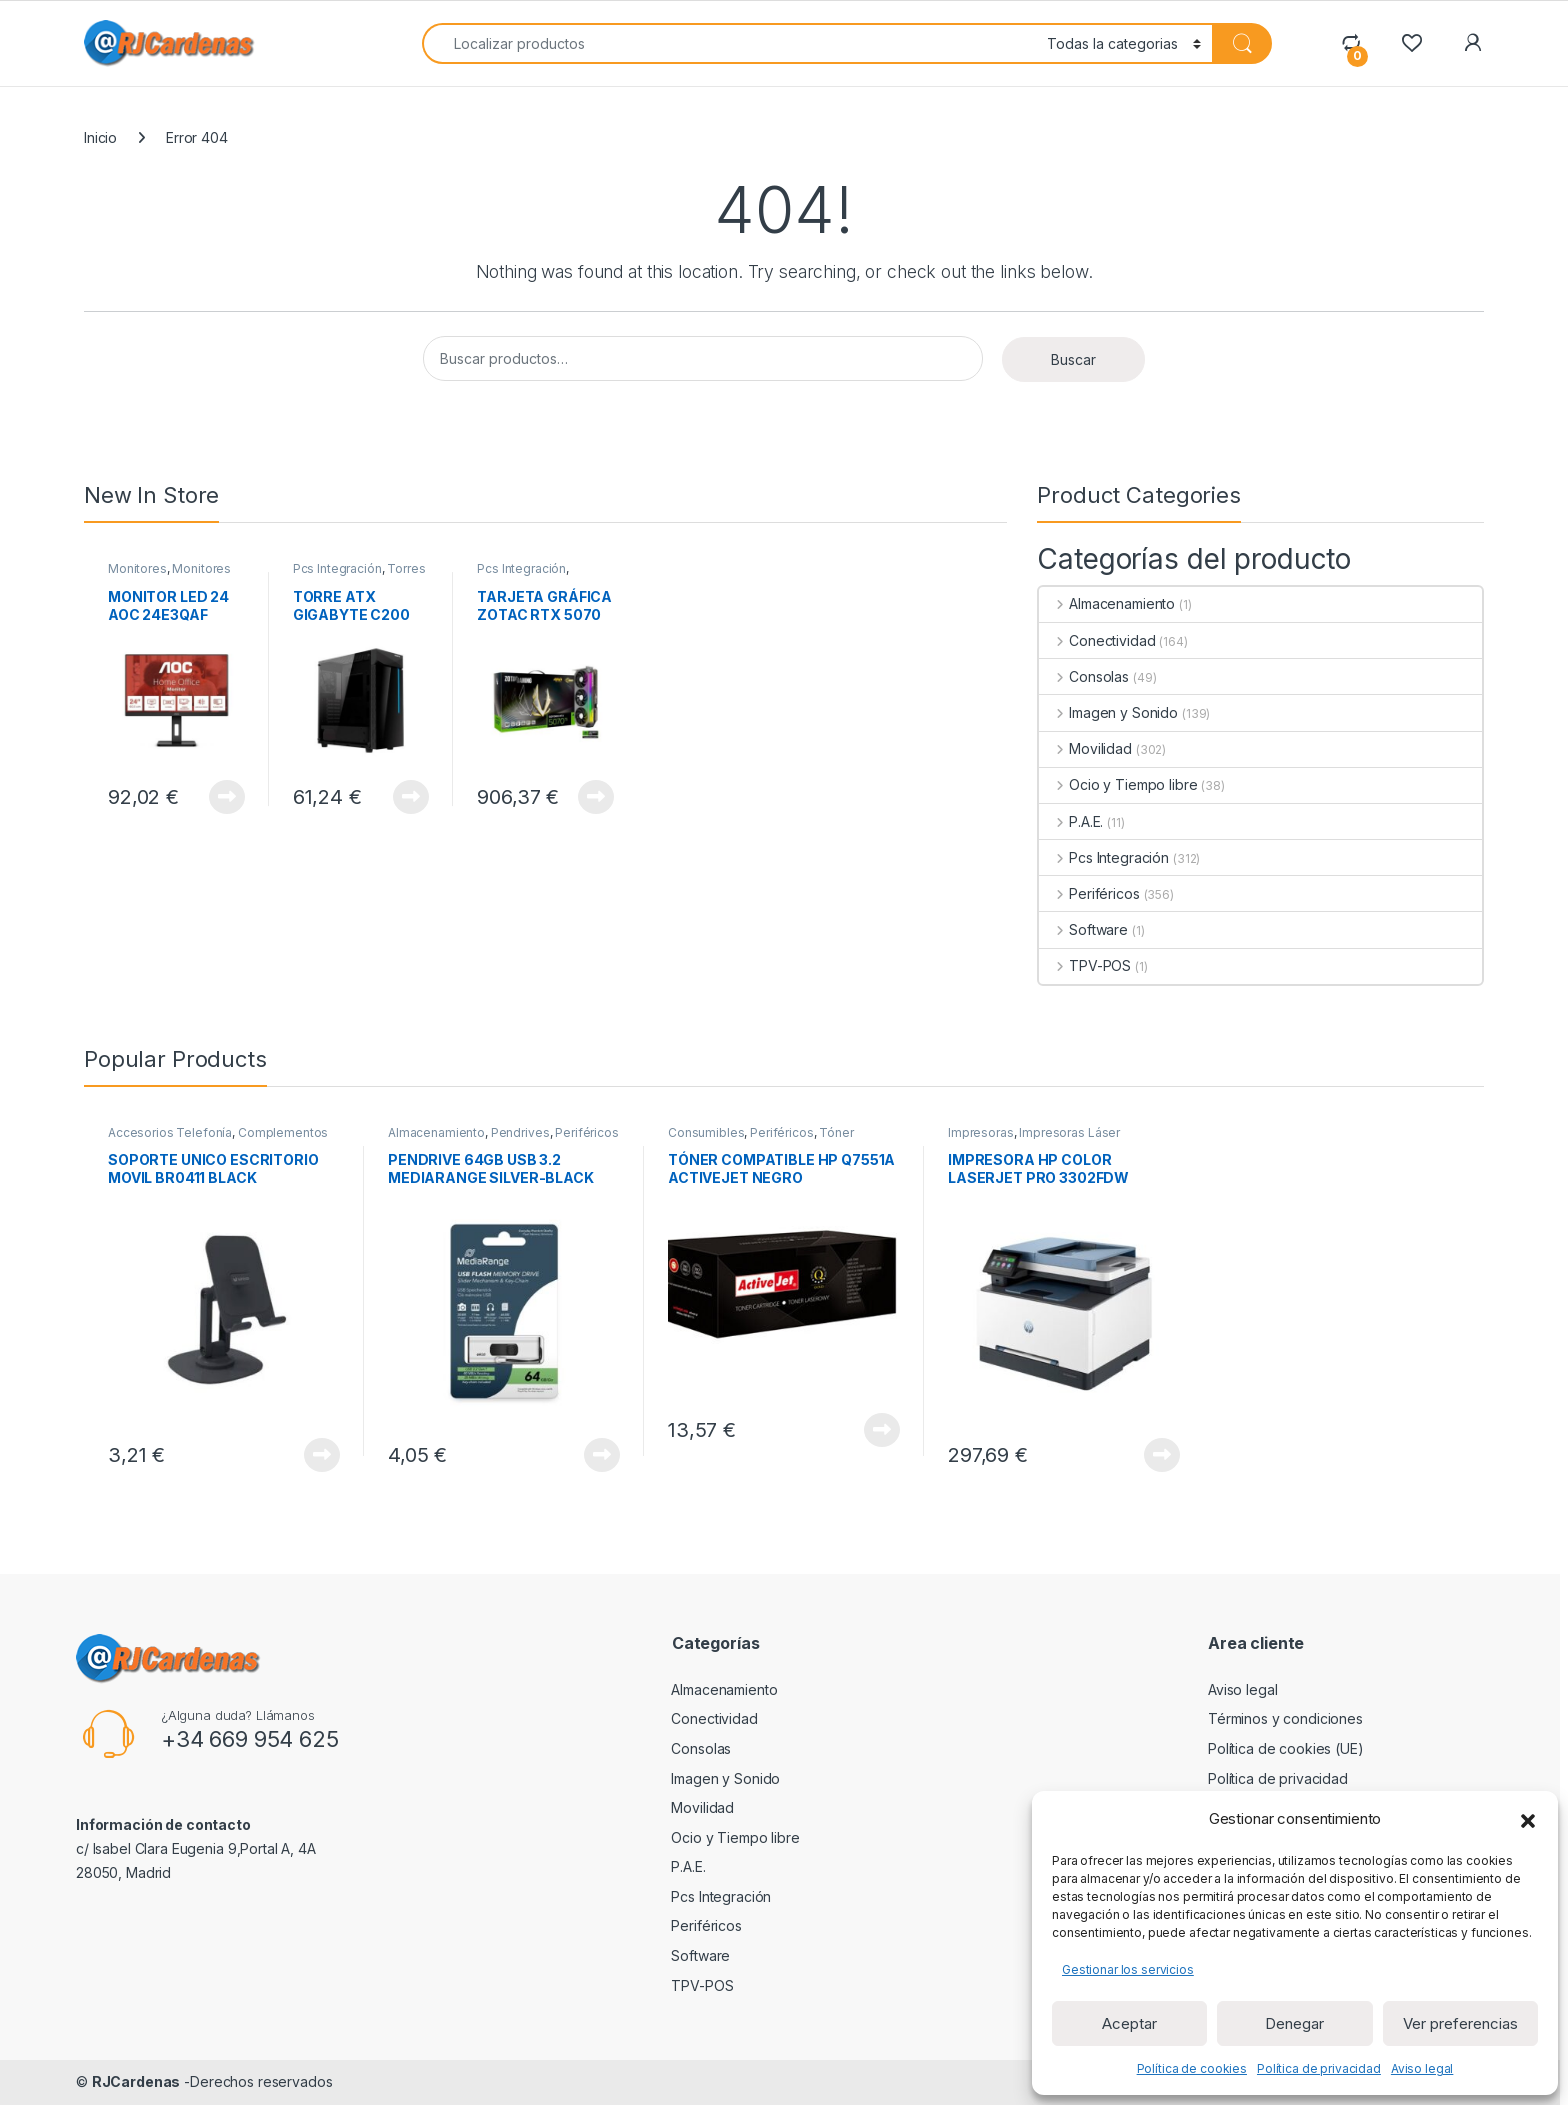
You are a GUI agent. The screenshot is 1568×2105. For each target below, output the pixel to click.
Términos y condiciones (1285, 1718)
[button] (1528, 1819)
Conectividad (1097, 640)
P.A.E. (1071, 821)
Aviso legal (1422, 2068)
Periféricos (1089, 893)
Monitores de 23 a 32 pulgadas (169, 575)
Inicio (100, 137)
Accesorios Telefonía (170, 1132)
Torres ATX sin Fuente (359, 575)
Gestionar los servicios (1128, 1969)
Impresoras (981, 1132)
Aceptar (1129, 2023)
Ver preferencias (1460, 2023)
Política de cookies (1192, 2068)
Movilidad (1085, 748)
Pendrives (520, 1132)
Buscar (1073, 359)
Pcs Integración (337, 568)
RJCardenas (136, 2081)
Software (1083, 929)
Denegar (1294, 2023)
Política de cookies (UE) (1286, 1748)
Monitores (137, 568)
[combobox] (729, 43)
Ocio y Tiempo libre (1118, 784)
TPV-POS (1085, 965)
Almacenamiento (1107, 603)
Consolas (1084, 676)
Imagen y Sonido (1108, 712)
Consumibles (706, 1132)
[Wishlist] (1411, 42)
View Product (227, 797)
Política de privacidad (1319, 2068)
